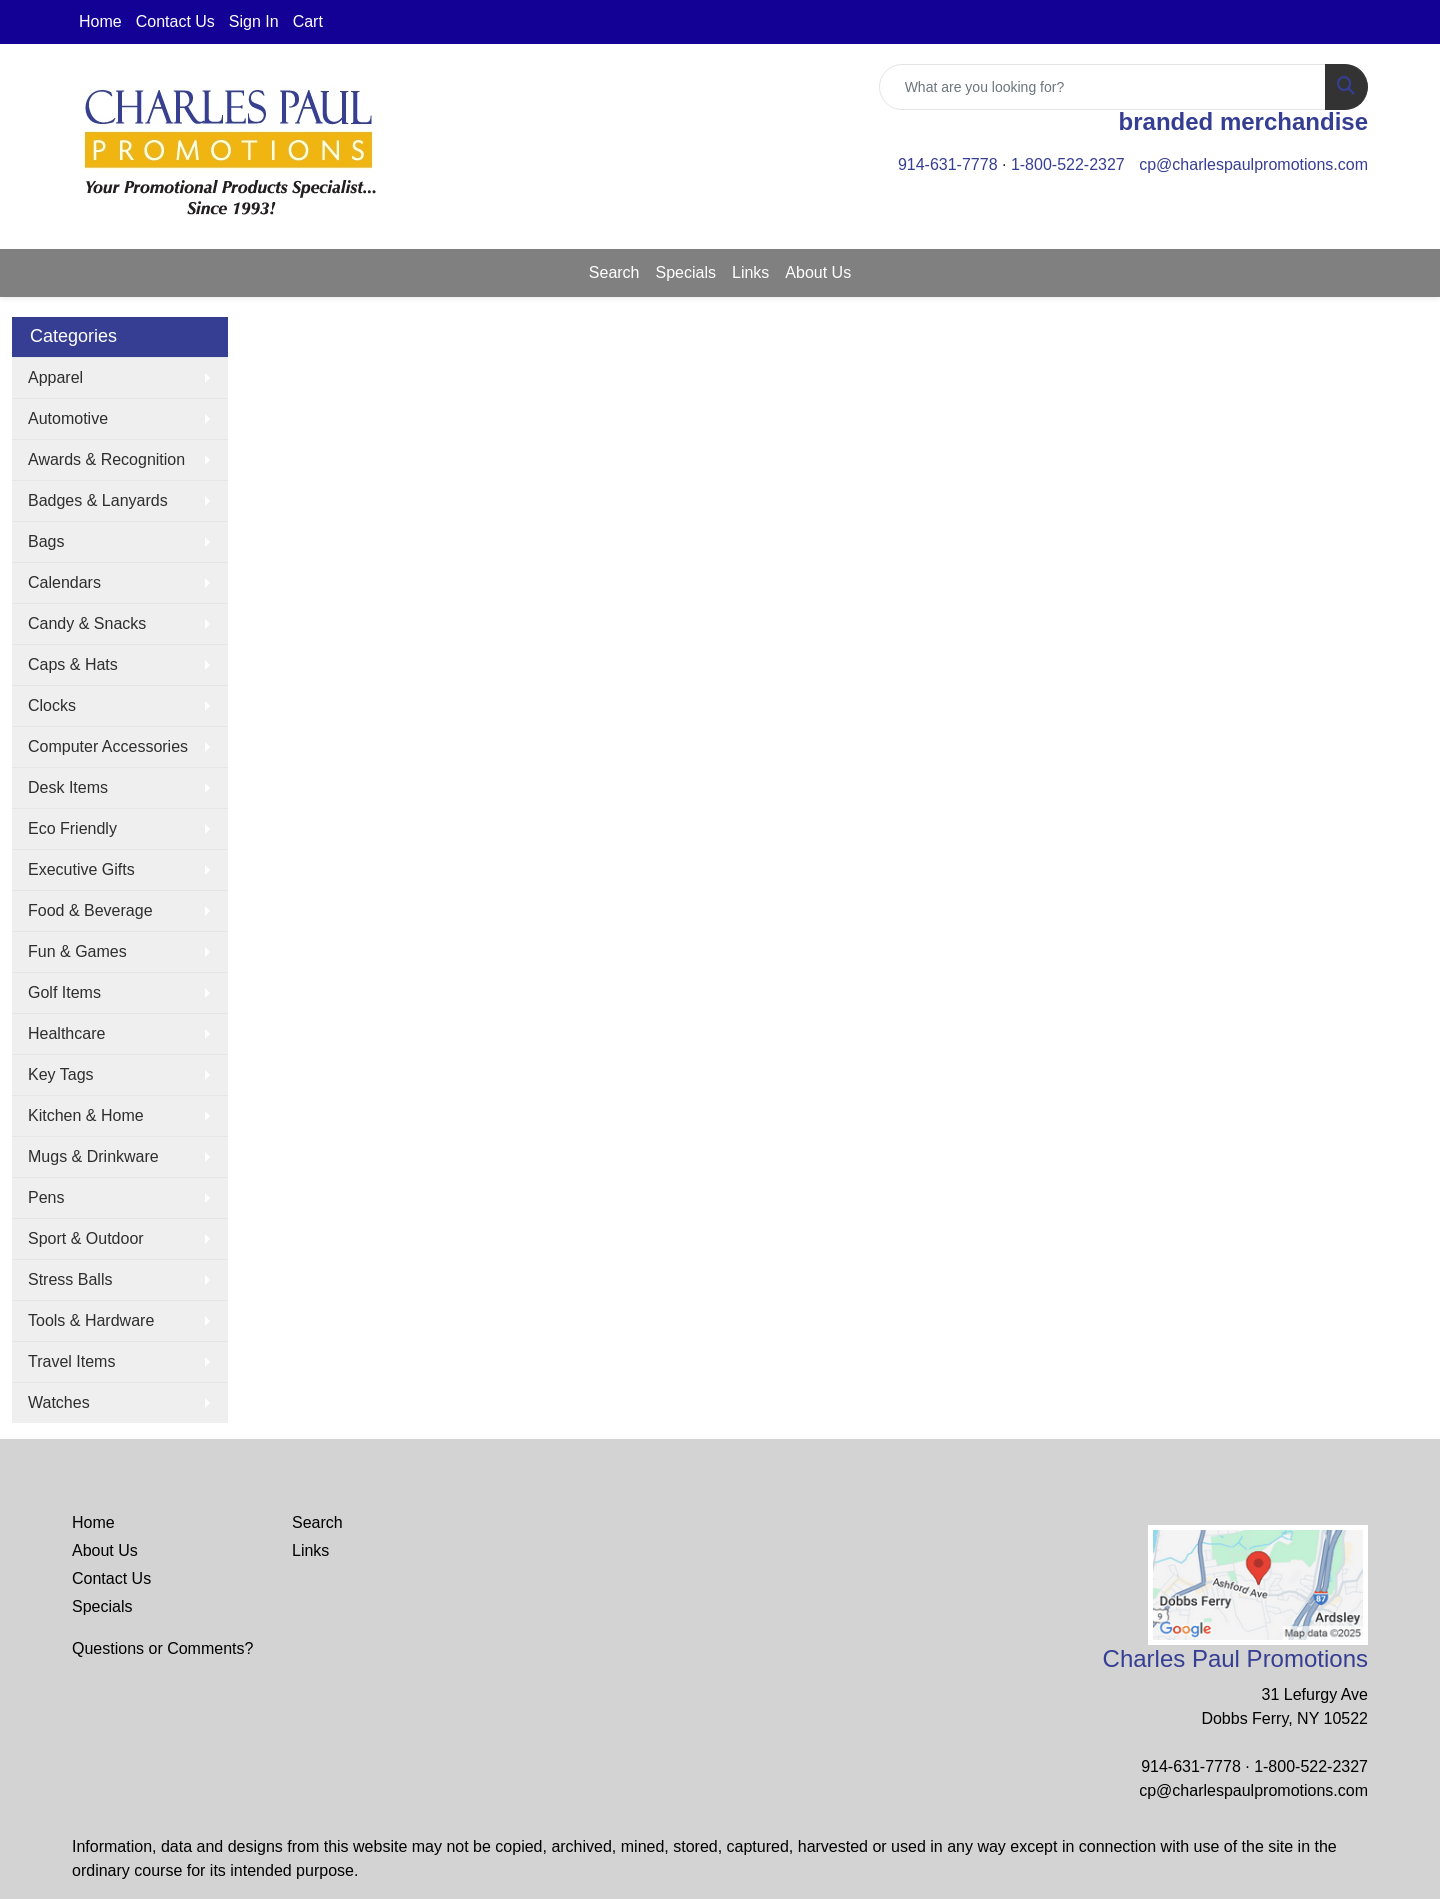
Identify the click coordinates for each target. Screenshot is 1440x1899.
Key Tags (61, 1074)
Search (614, 272)
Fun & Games (77, 951)
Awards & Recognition (106, 459)
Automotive (68, 418)
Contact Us (175, 21)
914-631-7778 (948, 164)
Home (100, 21)
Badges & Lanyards (98, 500)
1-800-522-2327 (1068, 164)
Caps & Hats (73, 664)
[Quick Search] (1102, 87)
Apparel (55, 377)
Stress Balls (70, 1279)
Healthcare (66, 1033)
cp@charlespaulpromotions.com (1253, 164)
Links (750, 272)
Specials (686, 272)
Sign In (254, 21)
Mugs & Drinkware (93, 1156)
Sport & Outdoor (86, 1238)
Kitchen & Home (86, 1115)
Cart (308, 21)
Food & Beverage (90, 910)
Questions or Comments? (162, 1648)
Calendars (64, 582)
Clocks (52, 705)
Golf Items (64, 992)
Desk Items (68, 787)
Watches (59, 1402)
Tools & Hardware (91, 1320)
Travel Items (71, 1361)
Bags (46, 541)
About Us (818, 272)
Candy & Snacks (87, 623)
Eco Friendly (72, 828)
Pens (46, 1197)
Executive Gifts (81, 869)
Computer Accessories (108, 746)
